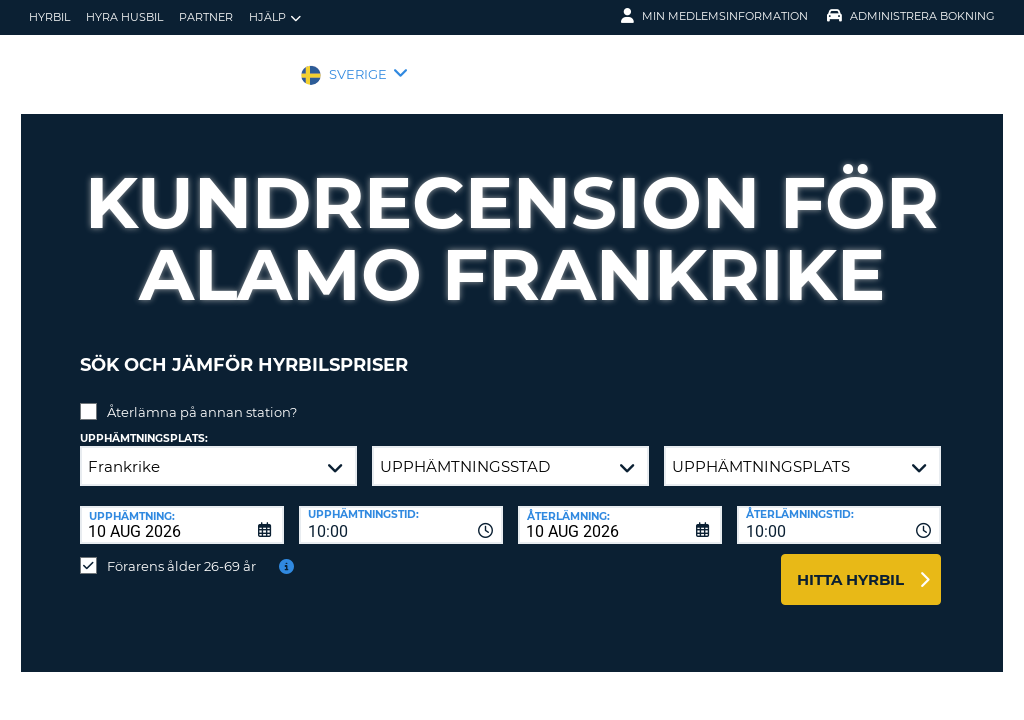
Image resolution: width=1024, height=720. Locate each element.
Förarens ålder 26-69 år (181, 551)
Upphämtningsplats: (144, 423)
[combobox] (401, 510)
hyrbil (49, 17)
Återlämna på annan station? (202, 397)
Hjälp (275, 17)
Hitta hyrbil (850, 564)
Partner (206, 17)
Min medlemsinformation (714, 16)
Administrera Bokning (911, 16)
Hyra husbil (124, 17)
